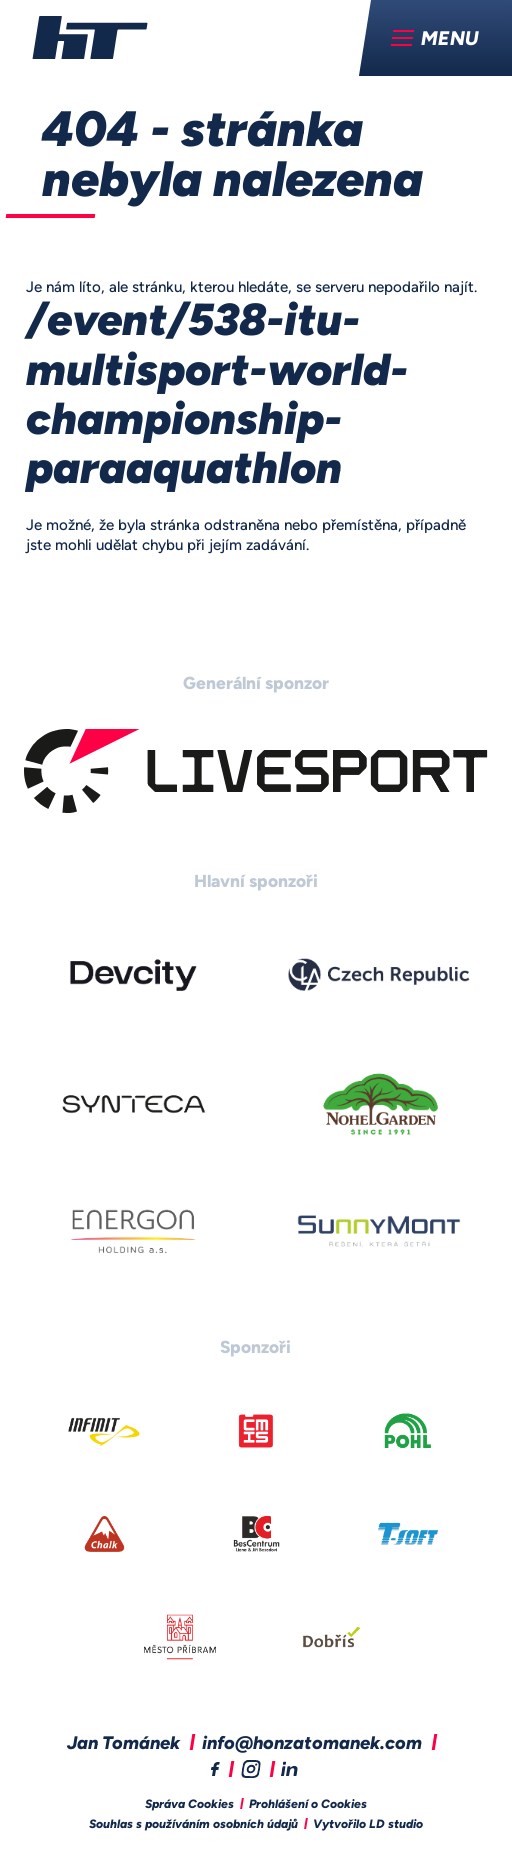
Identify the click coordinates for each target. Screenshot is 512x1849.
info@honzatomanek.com (312, 1744)
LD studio (396, 1825)
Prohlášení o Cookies (308, 1805)
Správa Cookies (189, 1805)
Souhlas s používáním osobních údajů (193, 1825)
